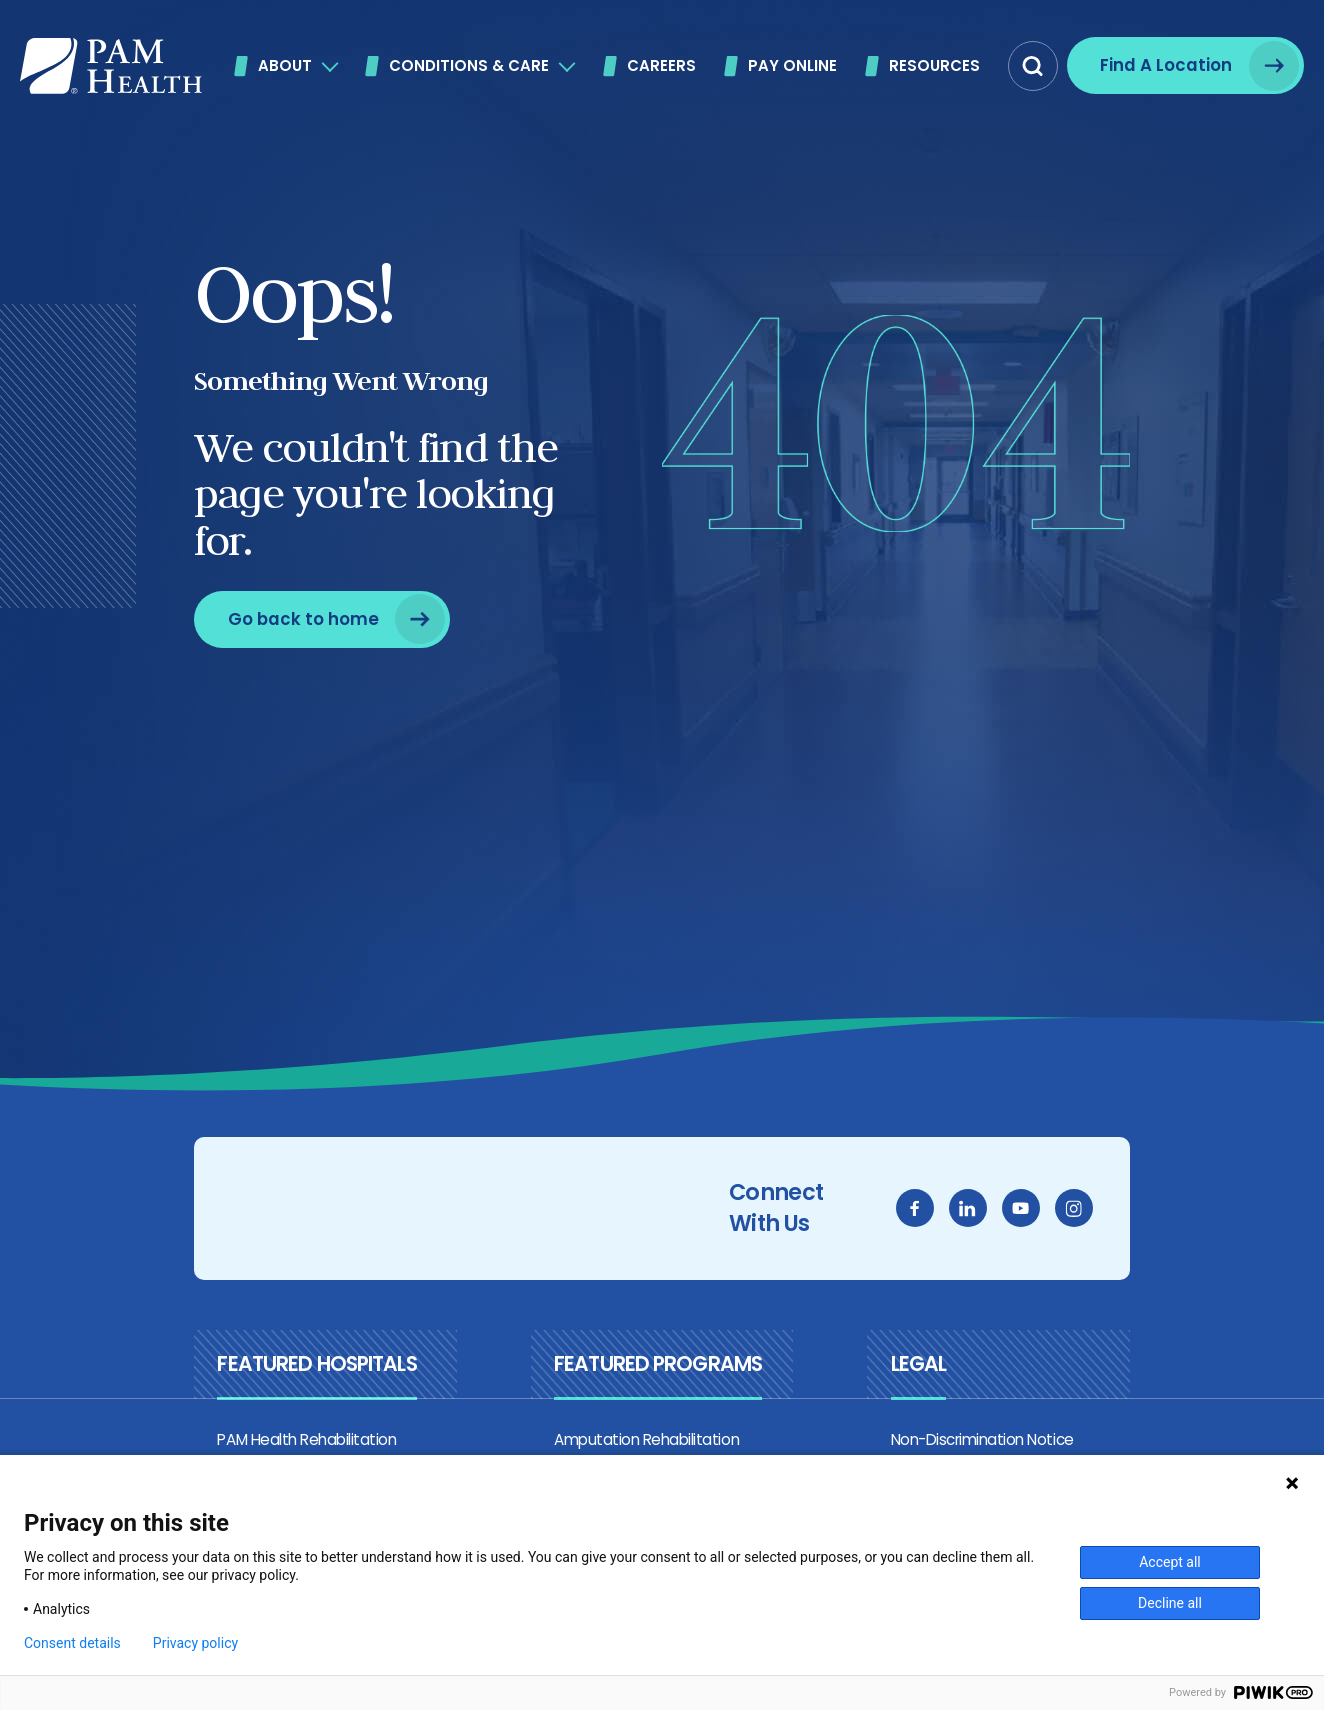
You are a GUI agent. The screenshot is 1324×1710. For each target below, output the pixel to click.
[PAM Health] (111, 66)
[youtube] (1065, 1213)
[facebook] (959, 1213)
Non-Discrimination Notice (996, 1447)
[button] (1033, 66)
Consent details (72, 1643)
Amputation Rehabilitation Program (663, 1447)
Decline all (1170, 1603)
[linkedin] (1012, 1213)
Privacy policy (195, 1643)
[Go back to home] (278, 619)
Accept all (1170, 1562)
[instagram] (1118, 1213)
